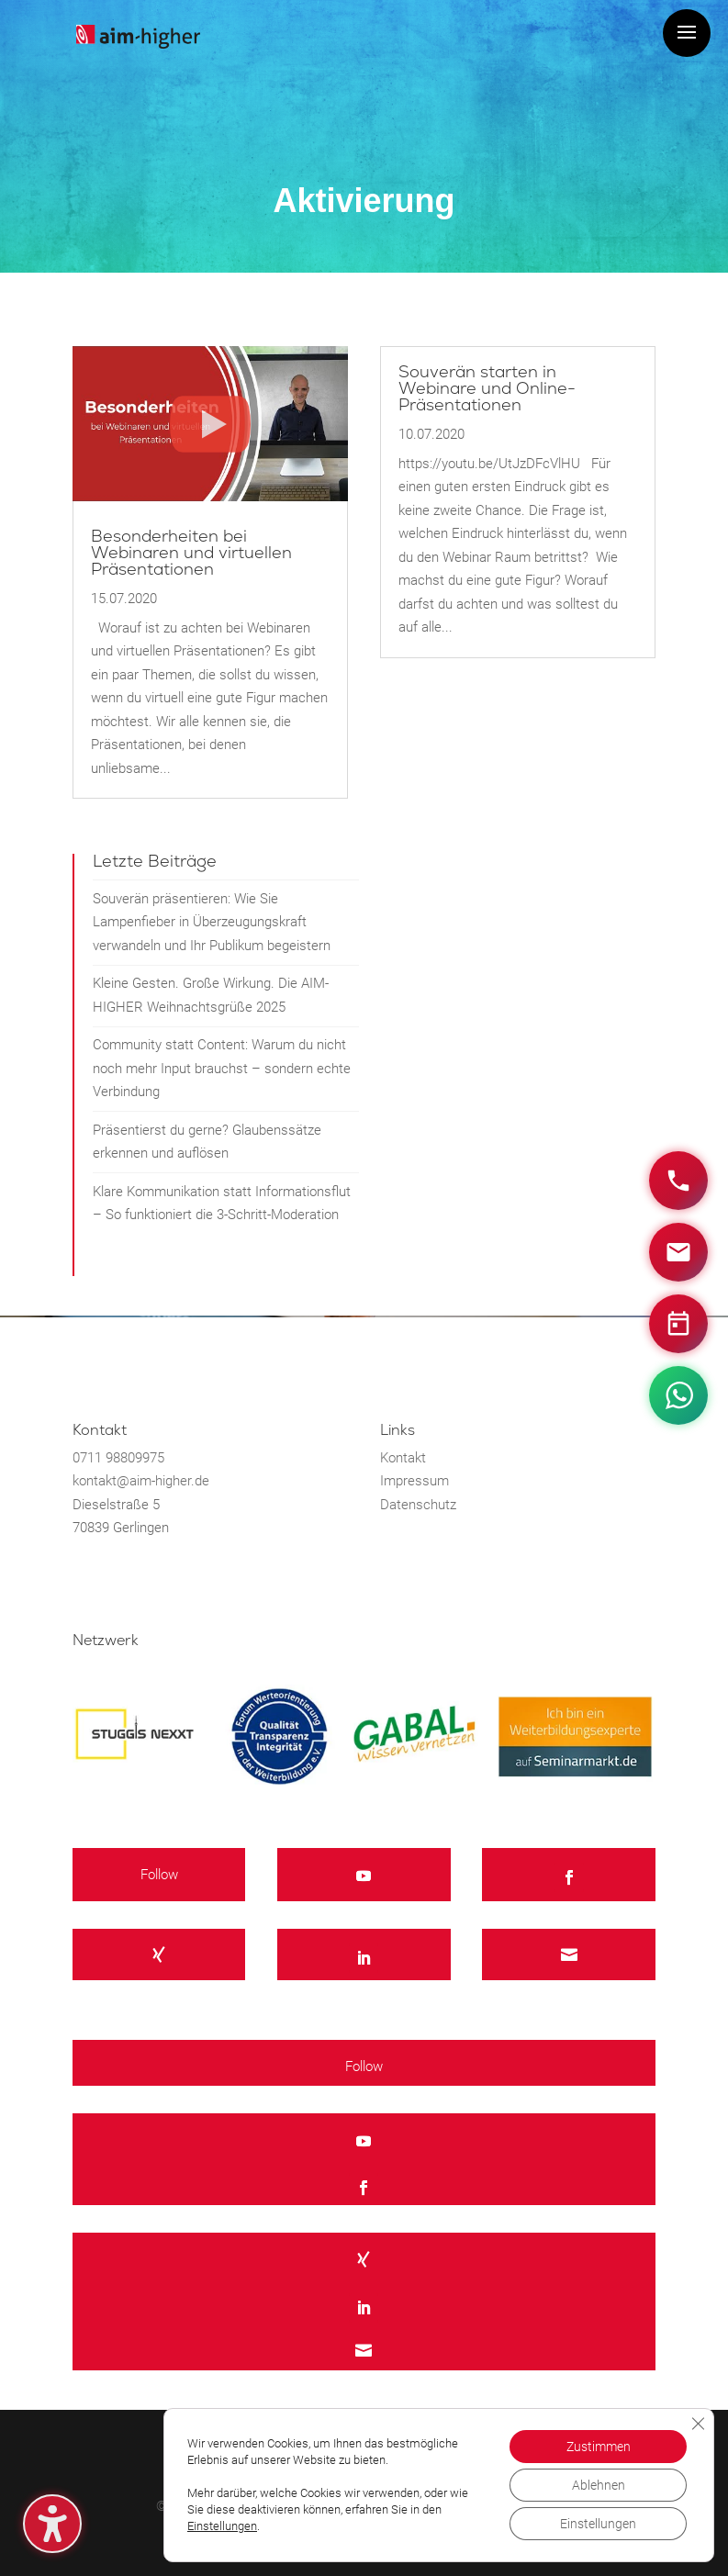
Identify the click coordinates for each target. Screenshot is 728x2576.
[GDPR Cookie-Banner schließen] (697, 2423)
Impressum (414, 1481)
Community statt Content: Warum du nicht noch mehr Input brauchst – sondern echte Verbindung (222, 1068)
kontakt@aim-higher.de (141, 1481)
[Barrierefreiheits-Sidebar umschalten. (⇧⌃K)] (52, 2523)
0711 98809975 (118, 1458)
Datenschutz (418, 1504)
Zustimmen (598, 2446)
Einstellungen (222, 2526)
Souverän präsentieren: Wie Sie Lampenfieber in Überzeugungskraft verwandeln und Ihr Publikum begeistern (211, 922)
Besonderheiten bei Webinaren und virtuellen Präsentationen (191, 553)
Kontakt (403, 1458)
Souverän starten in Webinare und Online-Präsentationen (487, 389)
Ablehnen (598, 2485)
